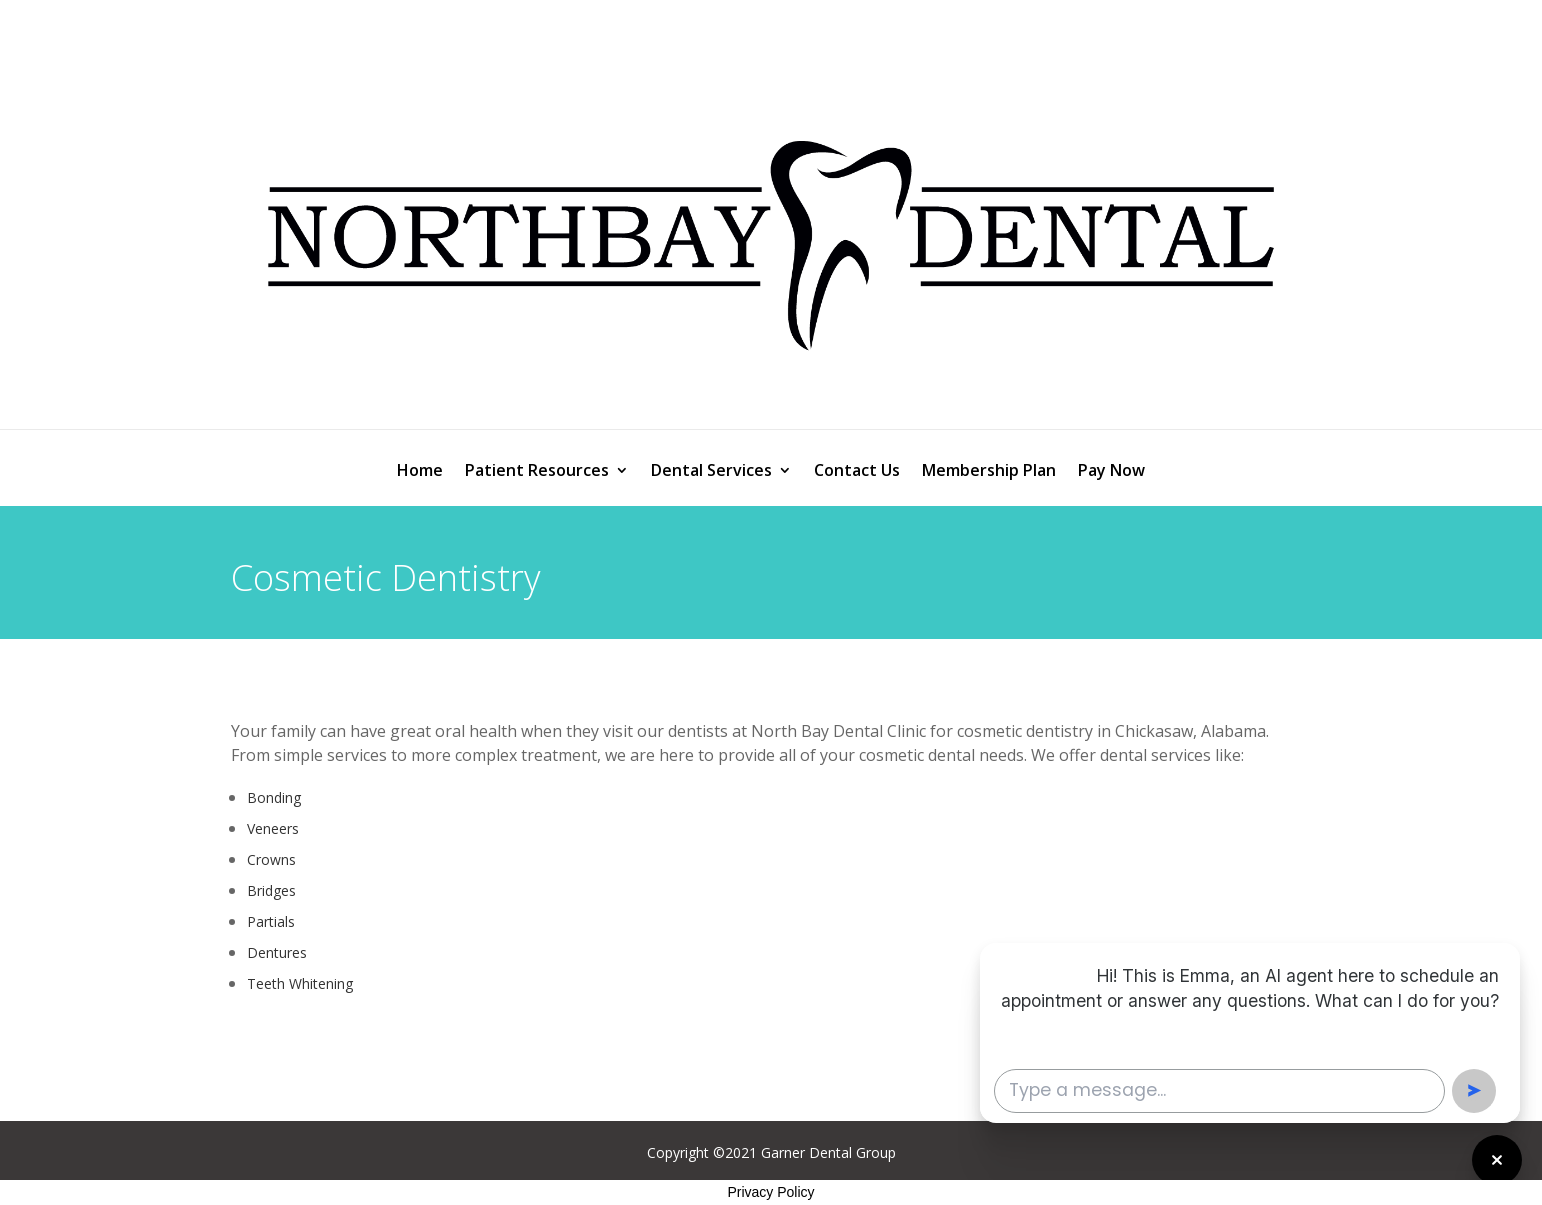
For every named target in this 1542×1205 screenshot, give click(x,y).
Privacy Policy (770, 1192)
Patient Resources (537, 472)
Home (420, 472)
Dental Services (711, 472)
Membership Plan (989, 472)
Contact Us (857, 472)
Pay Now (1111, 472)
